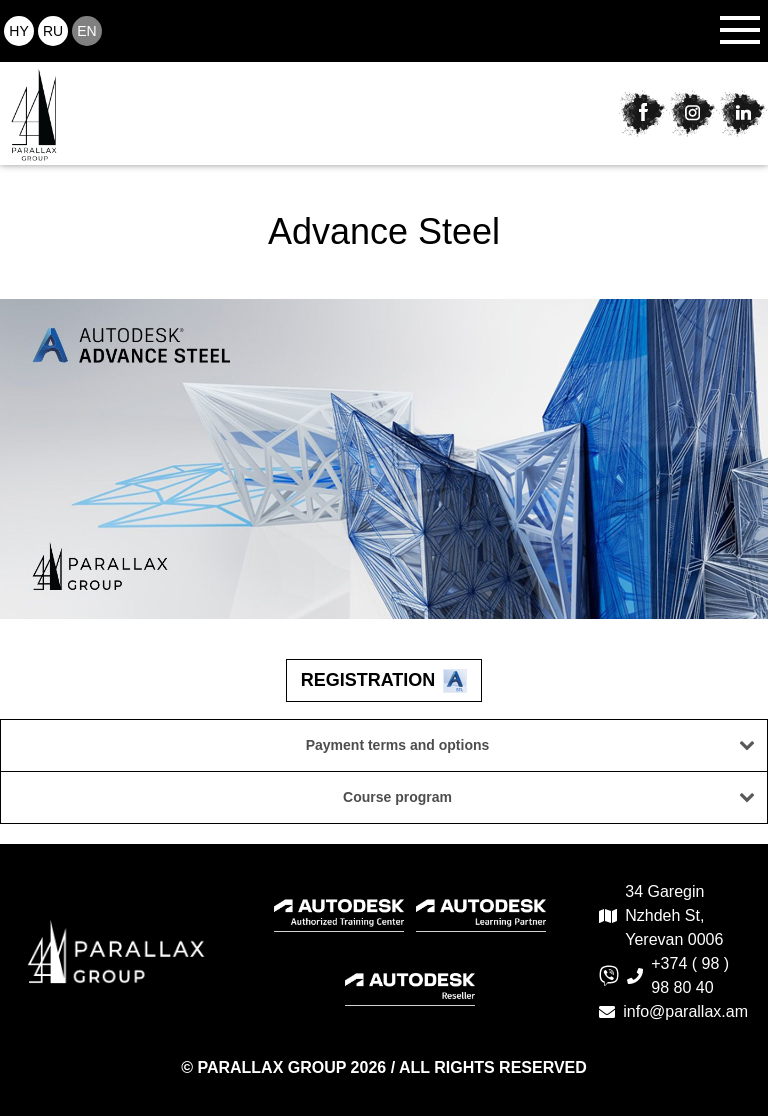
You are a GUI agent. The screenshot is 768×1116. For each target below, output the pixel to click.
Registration (384, 681)
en (86, 31)
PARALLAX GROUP (273, 1067)
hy (18, 31)
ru (53, 31)
